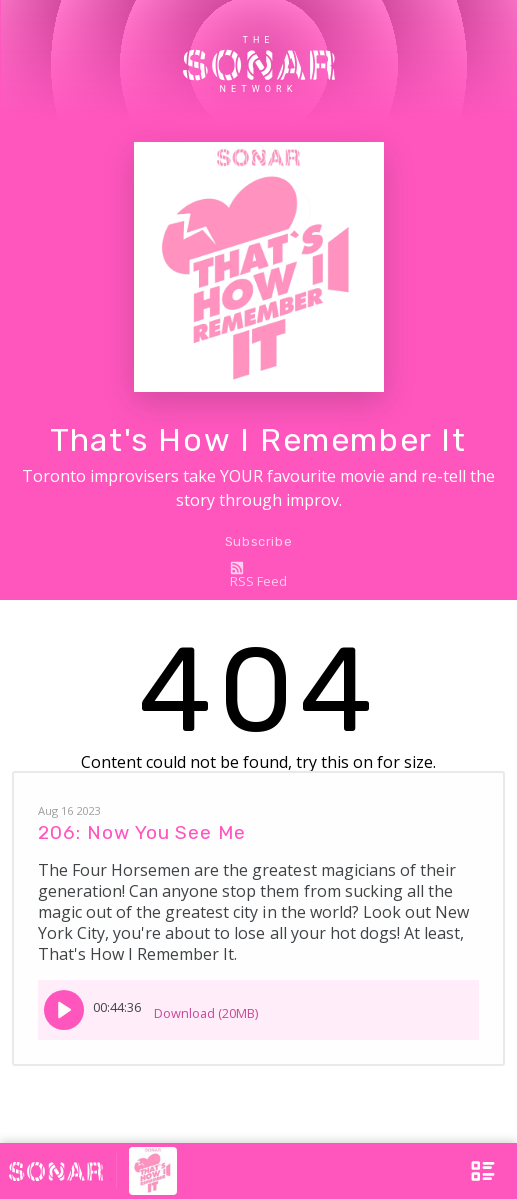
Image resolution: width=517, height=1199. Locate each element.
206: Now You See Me (142, 832)
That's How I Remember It (258, 440)
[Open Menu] (473, 1171)
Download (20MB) (206, 1006)
